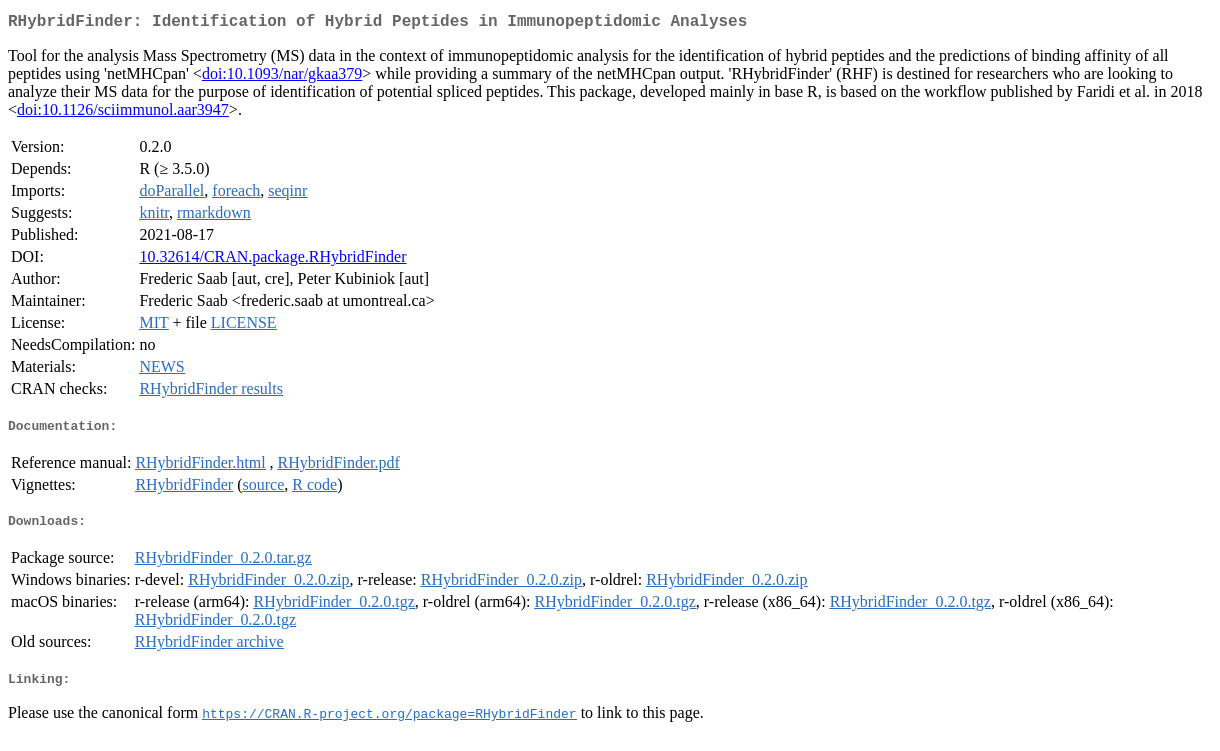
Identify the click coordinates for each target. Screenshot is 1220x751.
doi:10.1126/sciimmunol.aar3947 (123, 113)
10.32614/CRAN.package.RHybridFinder (272, 260)
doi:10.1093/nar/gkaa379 (282, 77)
